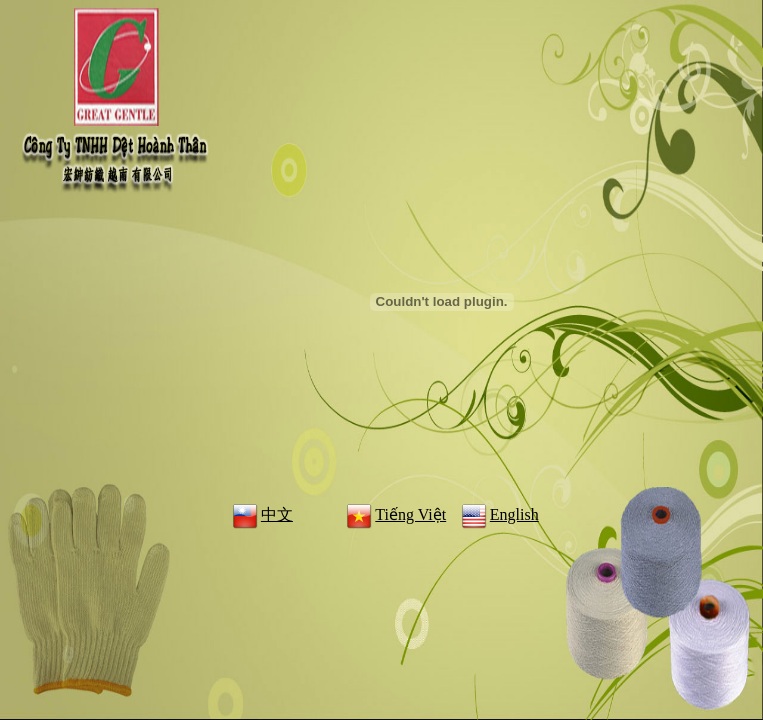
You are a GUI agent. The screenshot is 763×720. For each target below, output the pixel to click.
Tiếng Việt (394, 514)
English (498, 514)
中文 (261, 514)
